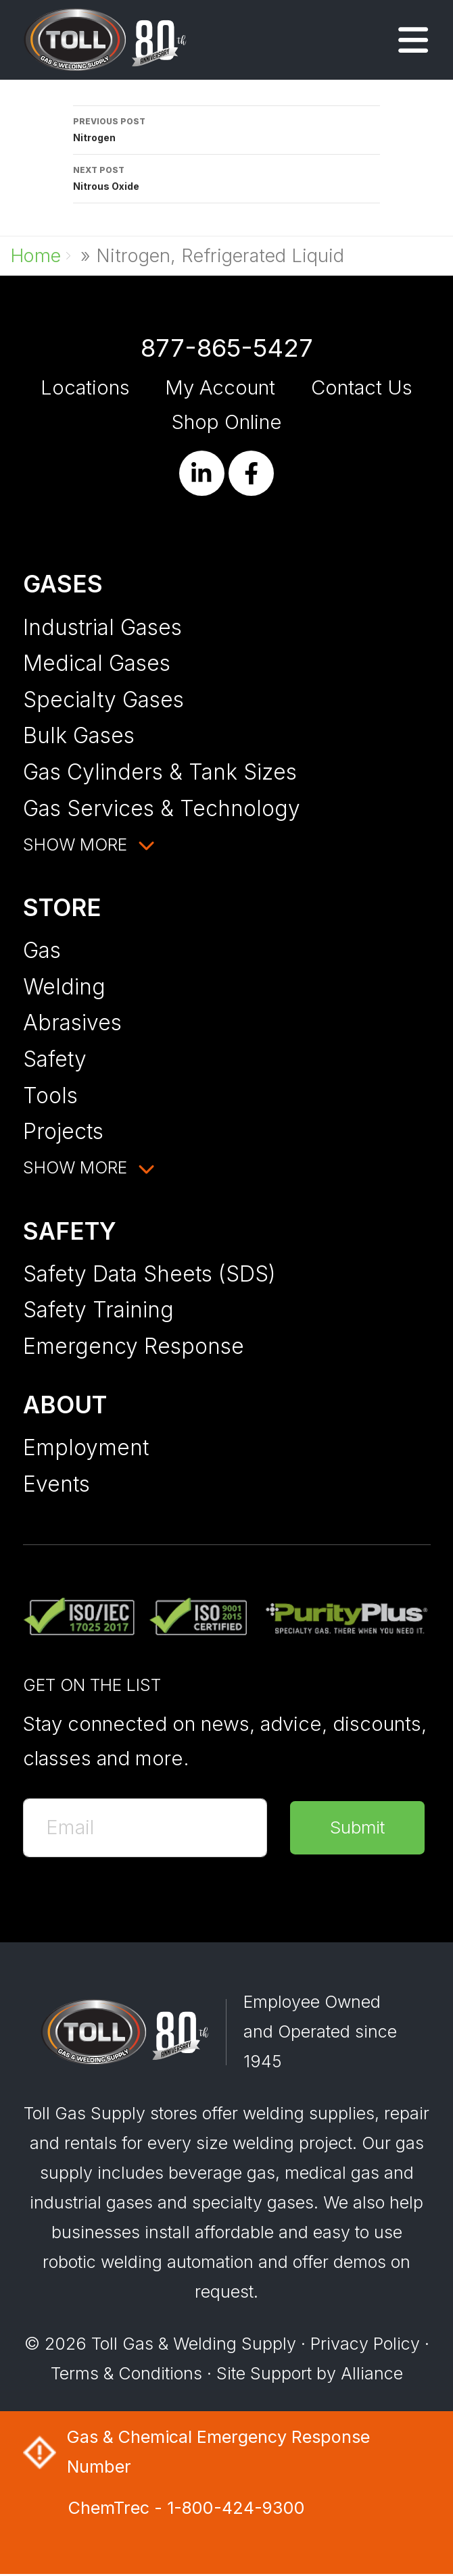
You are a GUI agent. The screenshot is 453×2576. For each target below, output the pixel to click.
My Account (220, 387)
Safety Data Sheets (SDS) (149, 1274)
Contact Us (361, 387)
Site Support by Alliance (309, 2375)
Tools (50, 1095)
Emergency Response (133, 1346)
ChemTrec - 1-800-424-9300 (186, 2509)
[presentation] (126, 1908)
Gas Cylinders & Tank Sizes (160, 772)
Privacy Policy (365, 2345)
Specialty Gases (103, 699)
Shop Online (227, 422)
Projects (63, 1131)
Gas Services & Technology (161, 808)
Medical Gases (96, 663)
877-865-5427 (227, 347)
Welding (64, 987)
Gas (42, 950)
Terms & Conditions (126, 2375)
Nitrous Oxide (226, 177)
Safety (55, 1059)
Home (35, 256)
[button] (413, 44)
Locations (85, 387)
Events (56, 1484)
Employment (86, 1447)
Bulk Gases (79, 735)
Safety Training (98, 1309)
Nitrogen (226, 128)
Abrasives (72, 1022)
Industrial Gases (102, 627)
